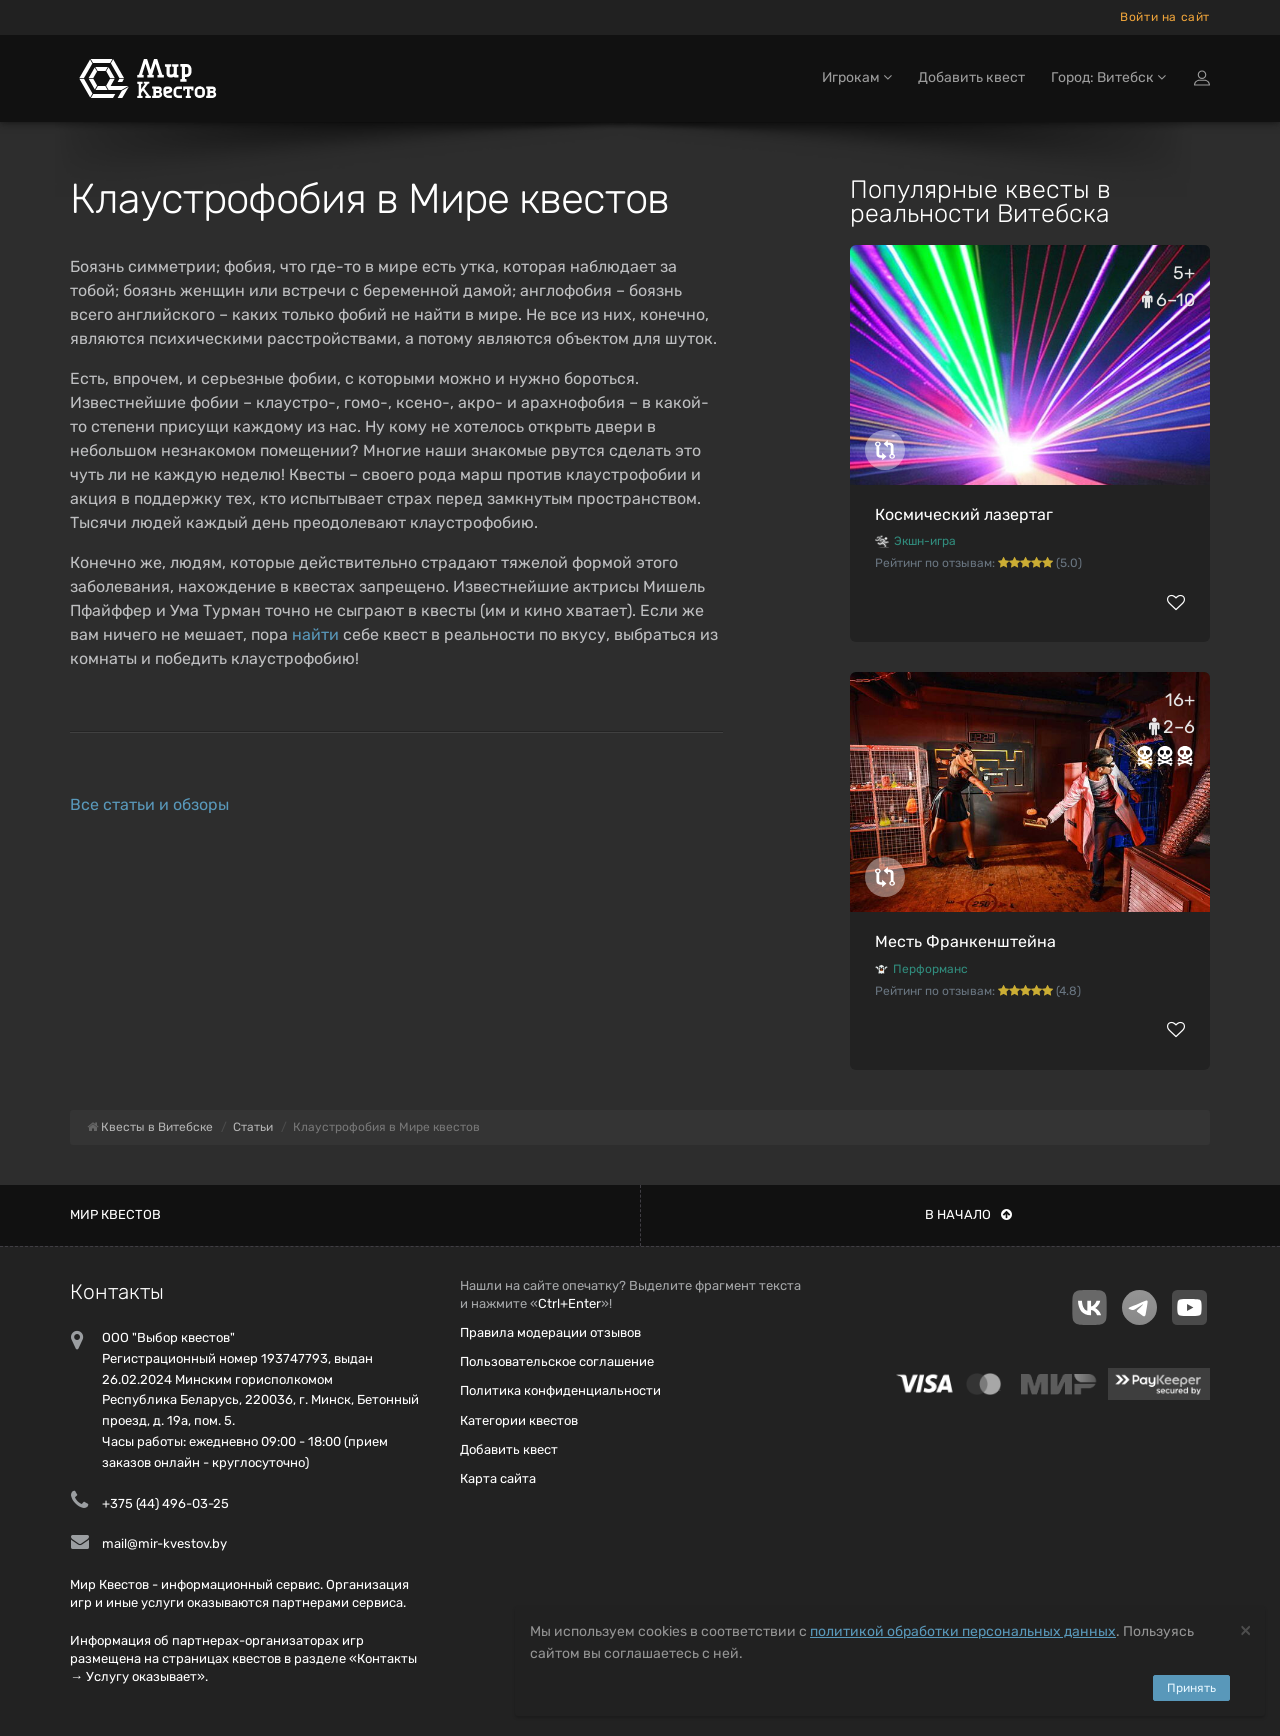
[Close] (1245, 1629)
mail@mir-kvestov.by (164, 1543)
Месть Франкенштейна (965, 941)
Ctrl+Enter (569, 1303)
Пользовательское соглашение (557, 1361)
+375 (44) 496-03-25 (165, 1503)
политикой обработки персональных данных (963, 1631)
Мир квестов (115, 1214)
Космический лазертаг (964, 514)
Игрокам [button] (857, 77)
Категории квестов (519, 1420)
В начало (968, 1214)
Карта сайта (498, 1478)
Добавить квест (971, 77)
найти (315, 634)
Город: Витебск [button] (1108, 77)
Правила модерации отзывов (550, 1332)
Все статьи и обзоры (149, 804)
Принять (1191, 1688)
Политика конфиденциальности (560, 1390)
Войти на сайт (1165, 17)
